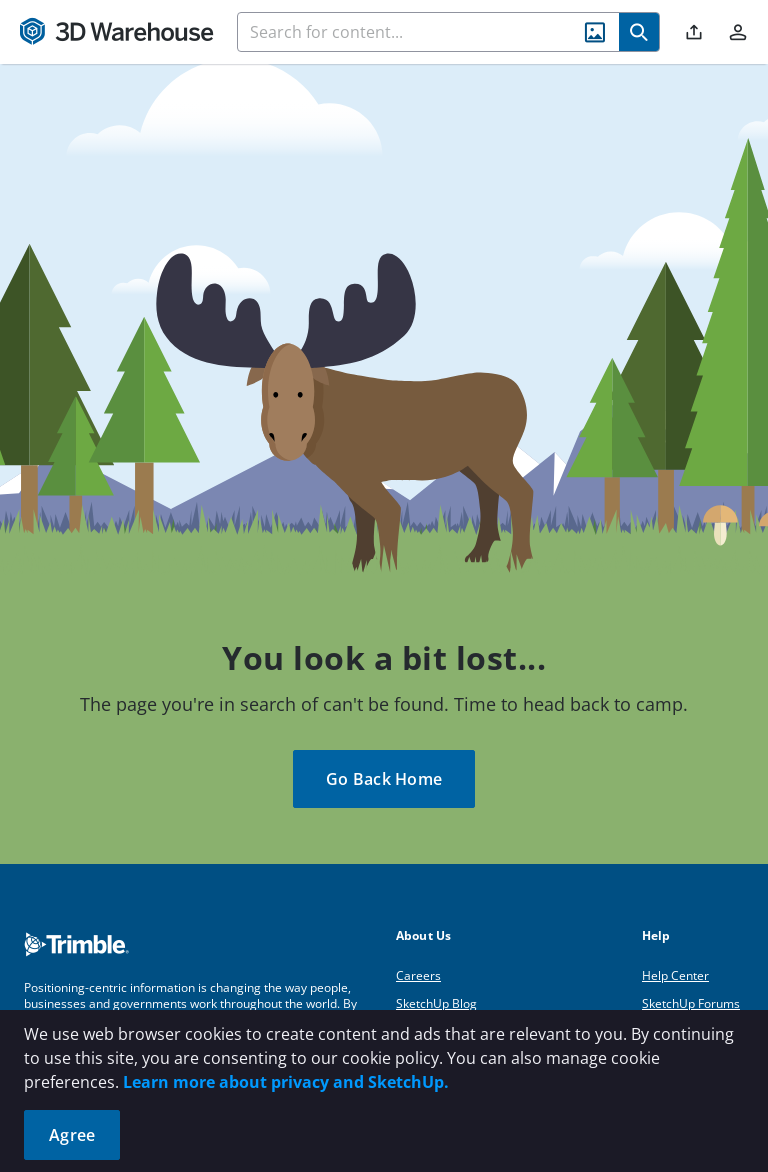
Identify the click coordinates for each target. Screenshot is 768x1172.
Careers (418, 975)
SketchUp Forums (691, 1003)
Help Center (675, 975)
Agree (72, 1135)
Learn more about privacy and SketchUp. (286, 1082)
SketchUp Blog (436, 1003)
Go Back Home (384, 779)
